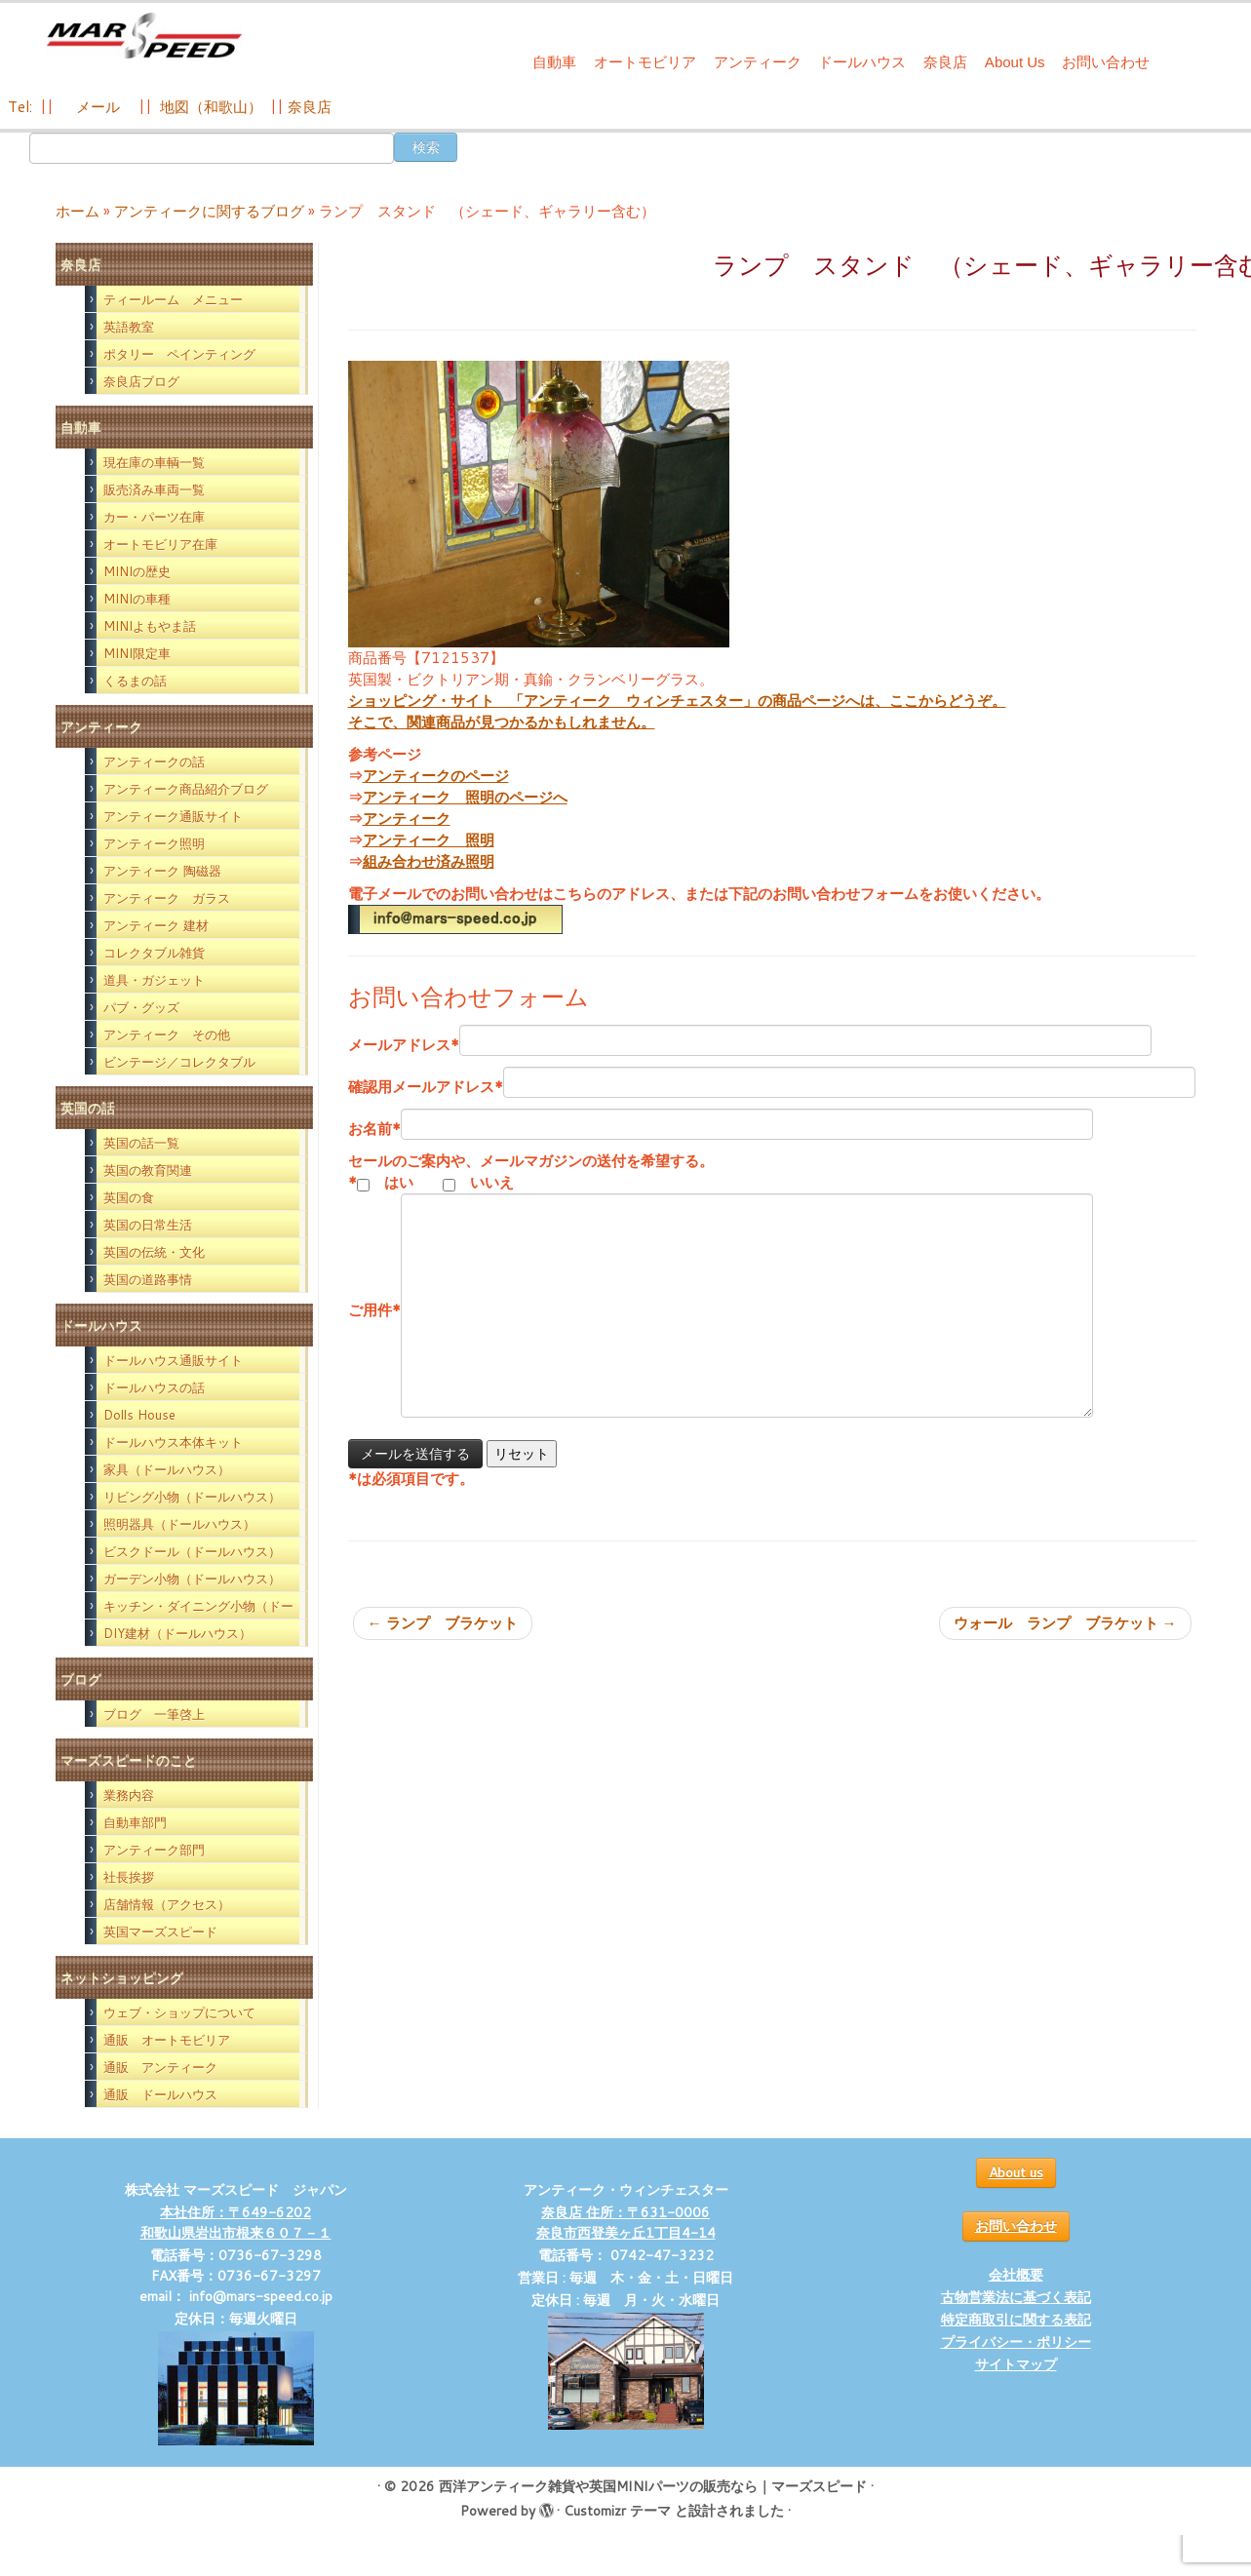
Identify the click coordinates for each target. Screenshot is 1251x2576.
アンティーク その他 (166, 1034)
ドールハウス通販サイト (173, 1360)
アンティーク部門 (154, 1849)
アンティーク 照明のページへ (465, 797)
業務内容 (128, 1795)
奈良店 (945, 62)
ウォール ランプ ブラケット (1065, 1623)
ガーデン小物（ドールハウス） (192, 1578)
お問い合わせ (1106, 62)
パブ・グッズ (141, 1007)
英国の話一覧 (141, 1142)
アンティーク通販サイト (173, 816)
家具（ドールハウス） (166, 1469)
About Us (1015, 62)
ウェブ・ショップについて (179, 2012)
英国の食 (128, 1197)
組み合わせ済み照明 (428, 861)
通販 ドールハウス (160, 2094)
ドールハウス (862, 62)
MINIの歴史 (137, 571)
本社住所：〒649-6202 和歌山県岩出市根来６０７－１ (236, 2223)
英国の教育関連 (147, 1170)
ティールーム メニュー (173, 299)
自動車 (554, 62)
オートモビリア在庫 (160, 544)
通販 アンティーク (160, 2067)
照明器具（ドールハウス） (179, 1524)
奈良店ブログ (141, 381)
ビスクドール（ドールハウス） (192, 1551)
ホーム (77, 211)
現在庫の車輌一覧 (154, 462)
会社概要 (1016, 2274)
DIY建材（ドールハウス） (177, 1633)
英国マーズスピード (160, 1931)
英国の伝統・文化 (154, 1252)
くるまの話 (135, 680)
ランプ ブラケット (443, 1623)
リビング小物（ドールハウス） (192, 1496)
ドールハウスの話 (154, 1387)
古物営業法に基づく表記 (1016, 2297)
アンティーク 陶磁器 (162, 870)
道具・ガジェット (154, 980)
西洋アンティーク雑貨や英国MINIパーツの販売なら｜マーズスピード (653, 2486)
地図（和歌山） (211, 107)
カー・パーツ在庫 (154, 517)
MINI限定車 (137, 653)
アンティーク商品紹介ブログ (185, 789)
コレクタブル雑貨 (154, 952)
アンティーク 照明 (428, 840)
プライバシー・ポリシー (1016, 2342)
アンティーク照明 (154, 843)
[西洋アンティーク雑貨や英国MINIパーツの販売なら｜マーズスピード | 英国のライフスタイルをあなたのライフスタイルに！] (144, 37)
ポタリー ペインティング (179, 354)
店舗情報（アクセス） (166, 1904)
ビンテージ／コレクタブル (179, 1062)
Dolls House (139, 1415)
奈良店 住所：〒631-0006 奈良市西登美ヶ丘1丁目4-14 (626, 2223)
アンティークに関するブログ (209, 211)
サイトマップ (1016, 2364)
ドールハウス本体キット (173, 1442)
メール (96, 107)
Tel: (22, 107)
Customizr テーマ (617, 2510)
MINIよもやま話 (149, 626)
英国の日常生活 (147, 1224)
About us (1016, 2172)
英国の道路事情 (147, 1279)
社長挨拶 (128, 1877)
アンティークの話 (154, 761)
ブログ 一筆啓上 (154, 1714)
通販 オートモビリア (166, 2040)
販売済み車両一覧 (154, 489)
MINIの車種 (137, 598)
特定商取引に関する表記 (1016, 2319)
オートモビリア (645, 62)
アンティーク (757, 62)
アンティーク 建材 (156, 925)
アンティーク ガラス (166, 898)
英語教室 (128, 326)
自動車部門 (135, 1822)
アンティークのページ (436, 775)
